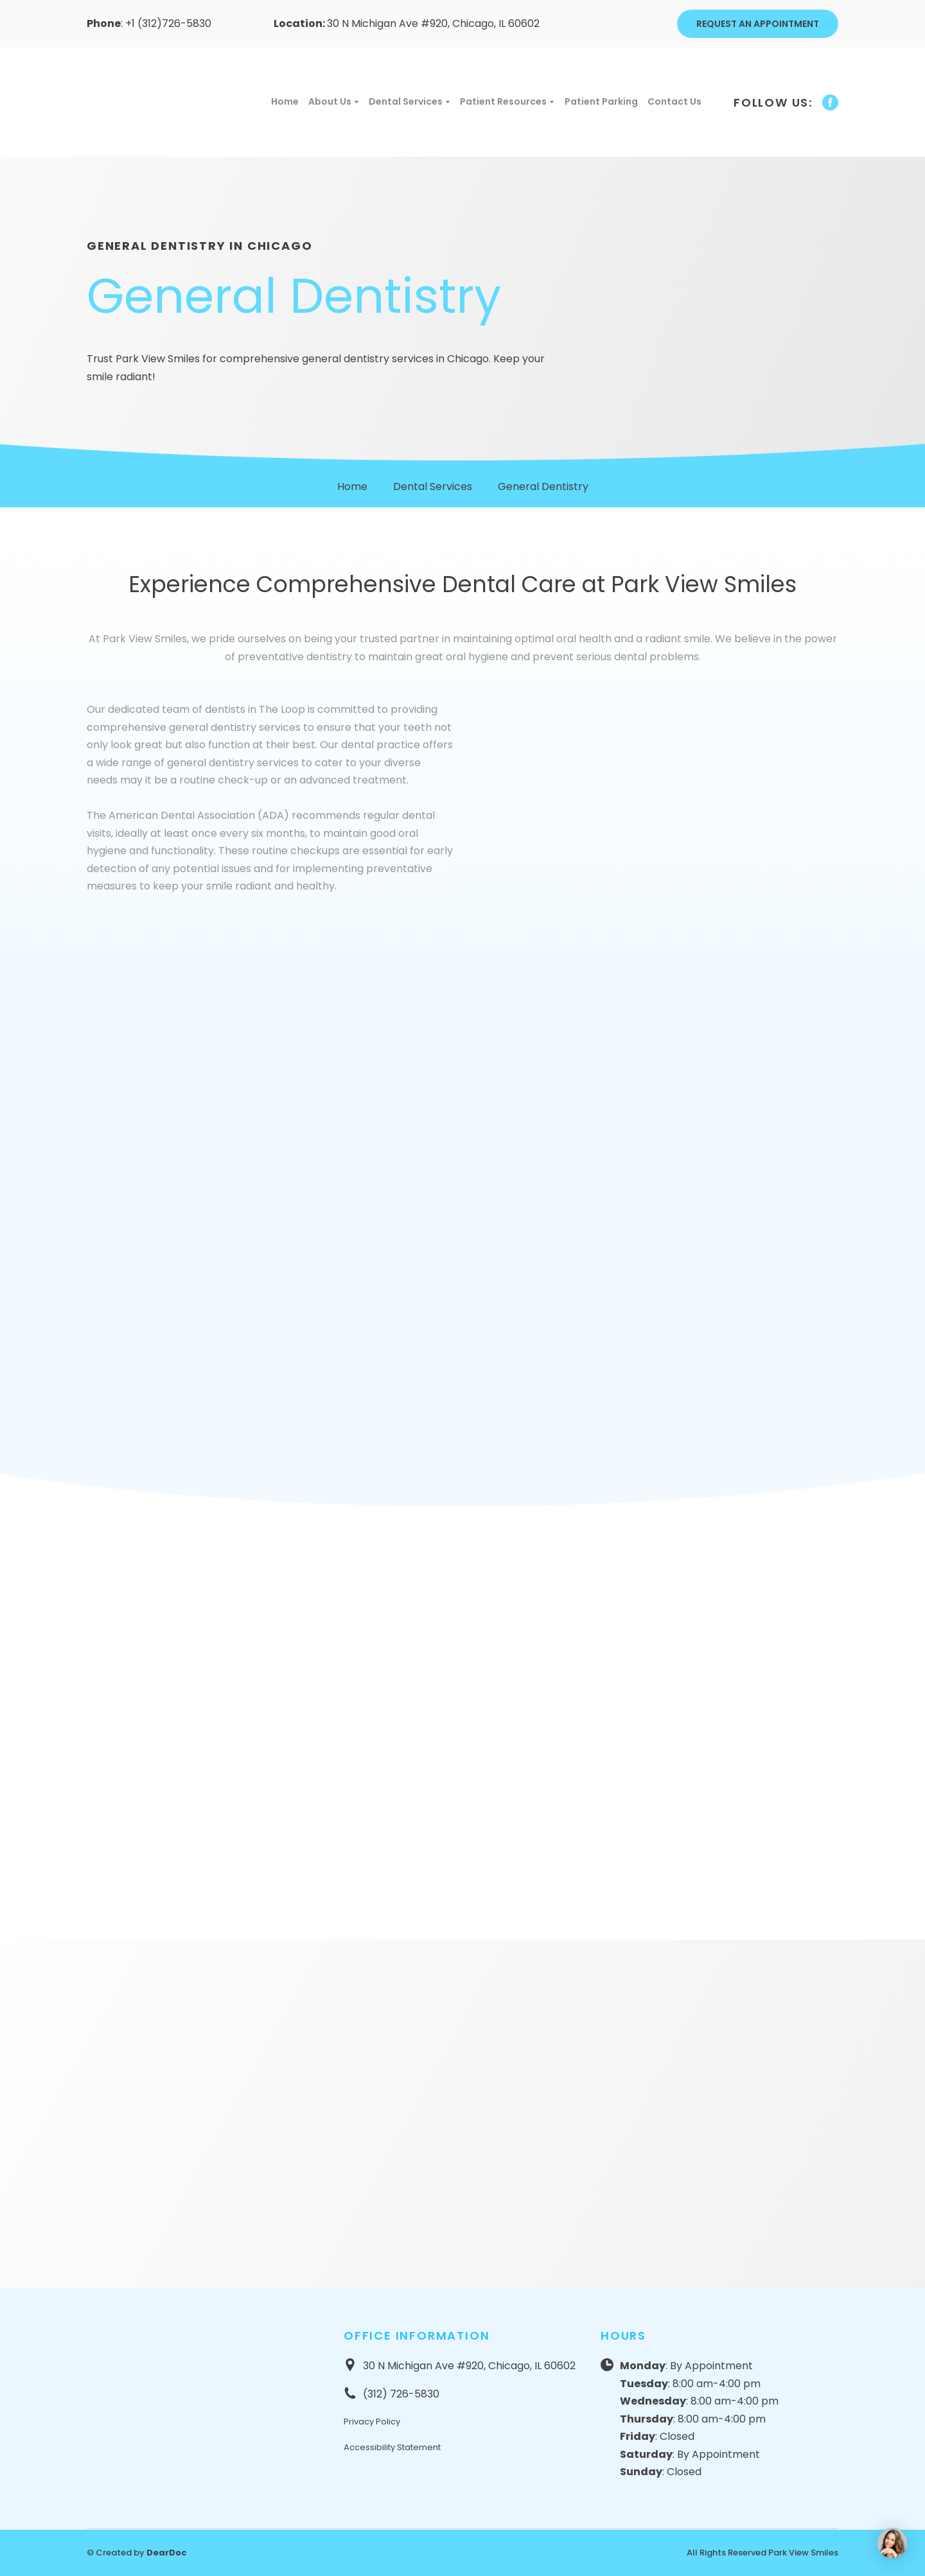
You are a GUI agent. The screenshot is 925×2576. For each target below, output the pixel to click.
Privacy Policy (372, 2421)
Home (285, 101)
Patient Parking (601, 101)
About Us (329, 101)
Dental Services (406, 101)
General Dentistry (543, 486)
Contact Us (674, 101)
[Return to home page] (164, 102)
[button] (757, 24)
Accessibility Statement (392, 2447)
